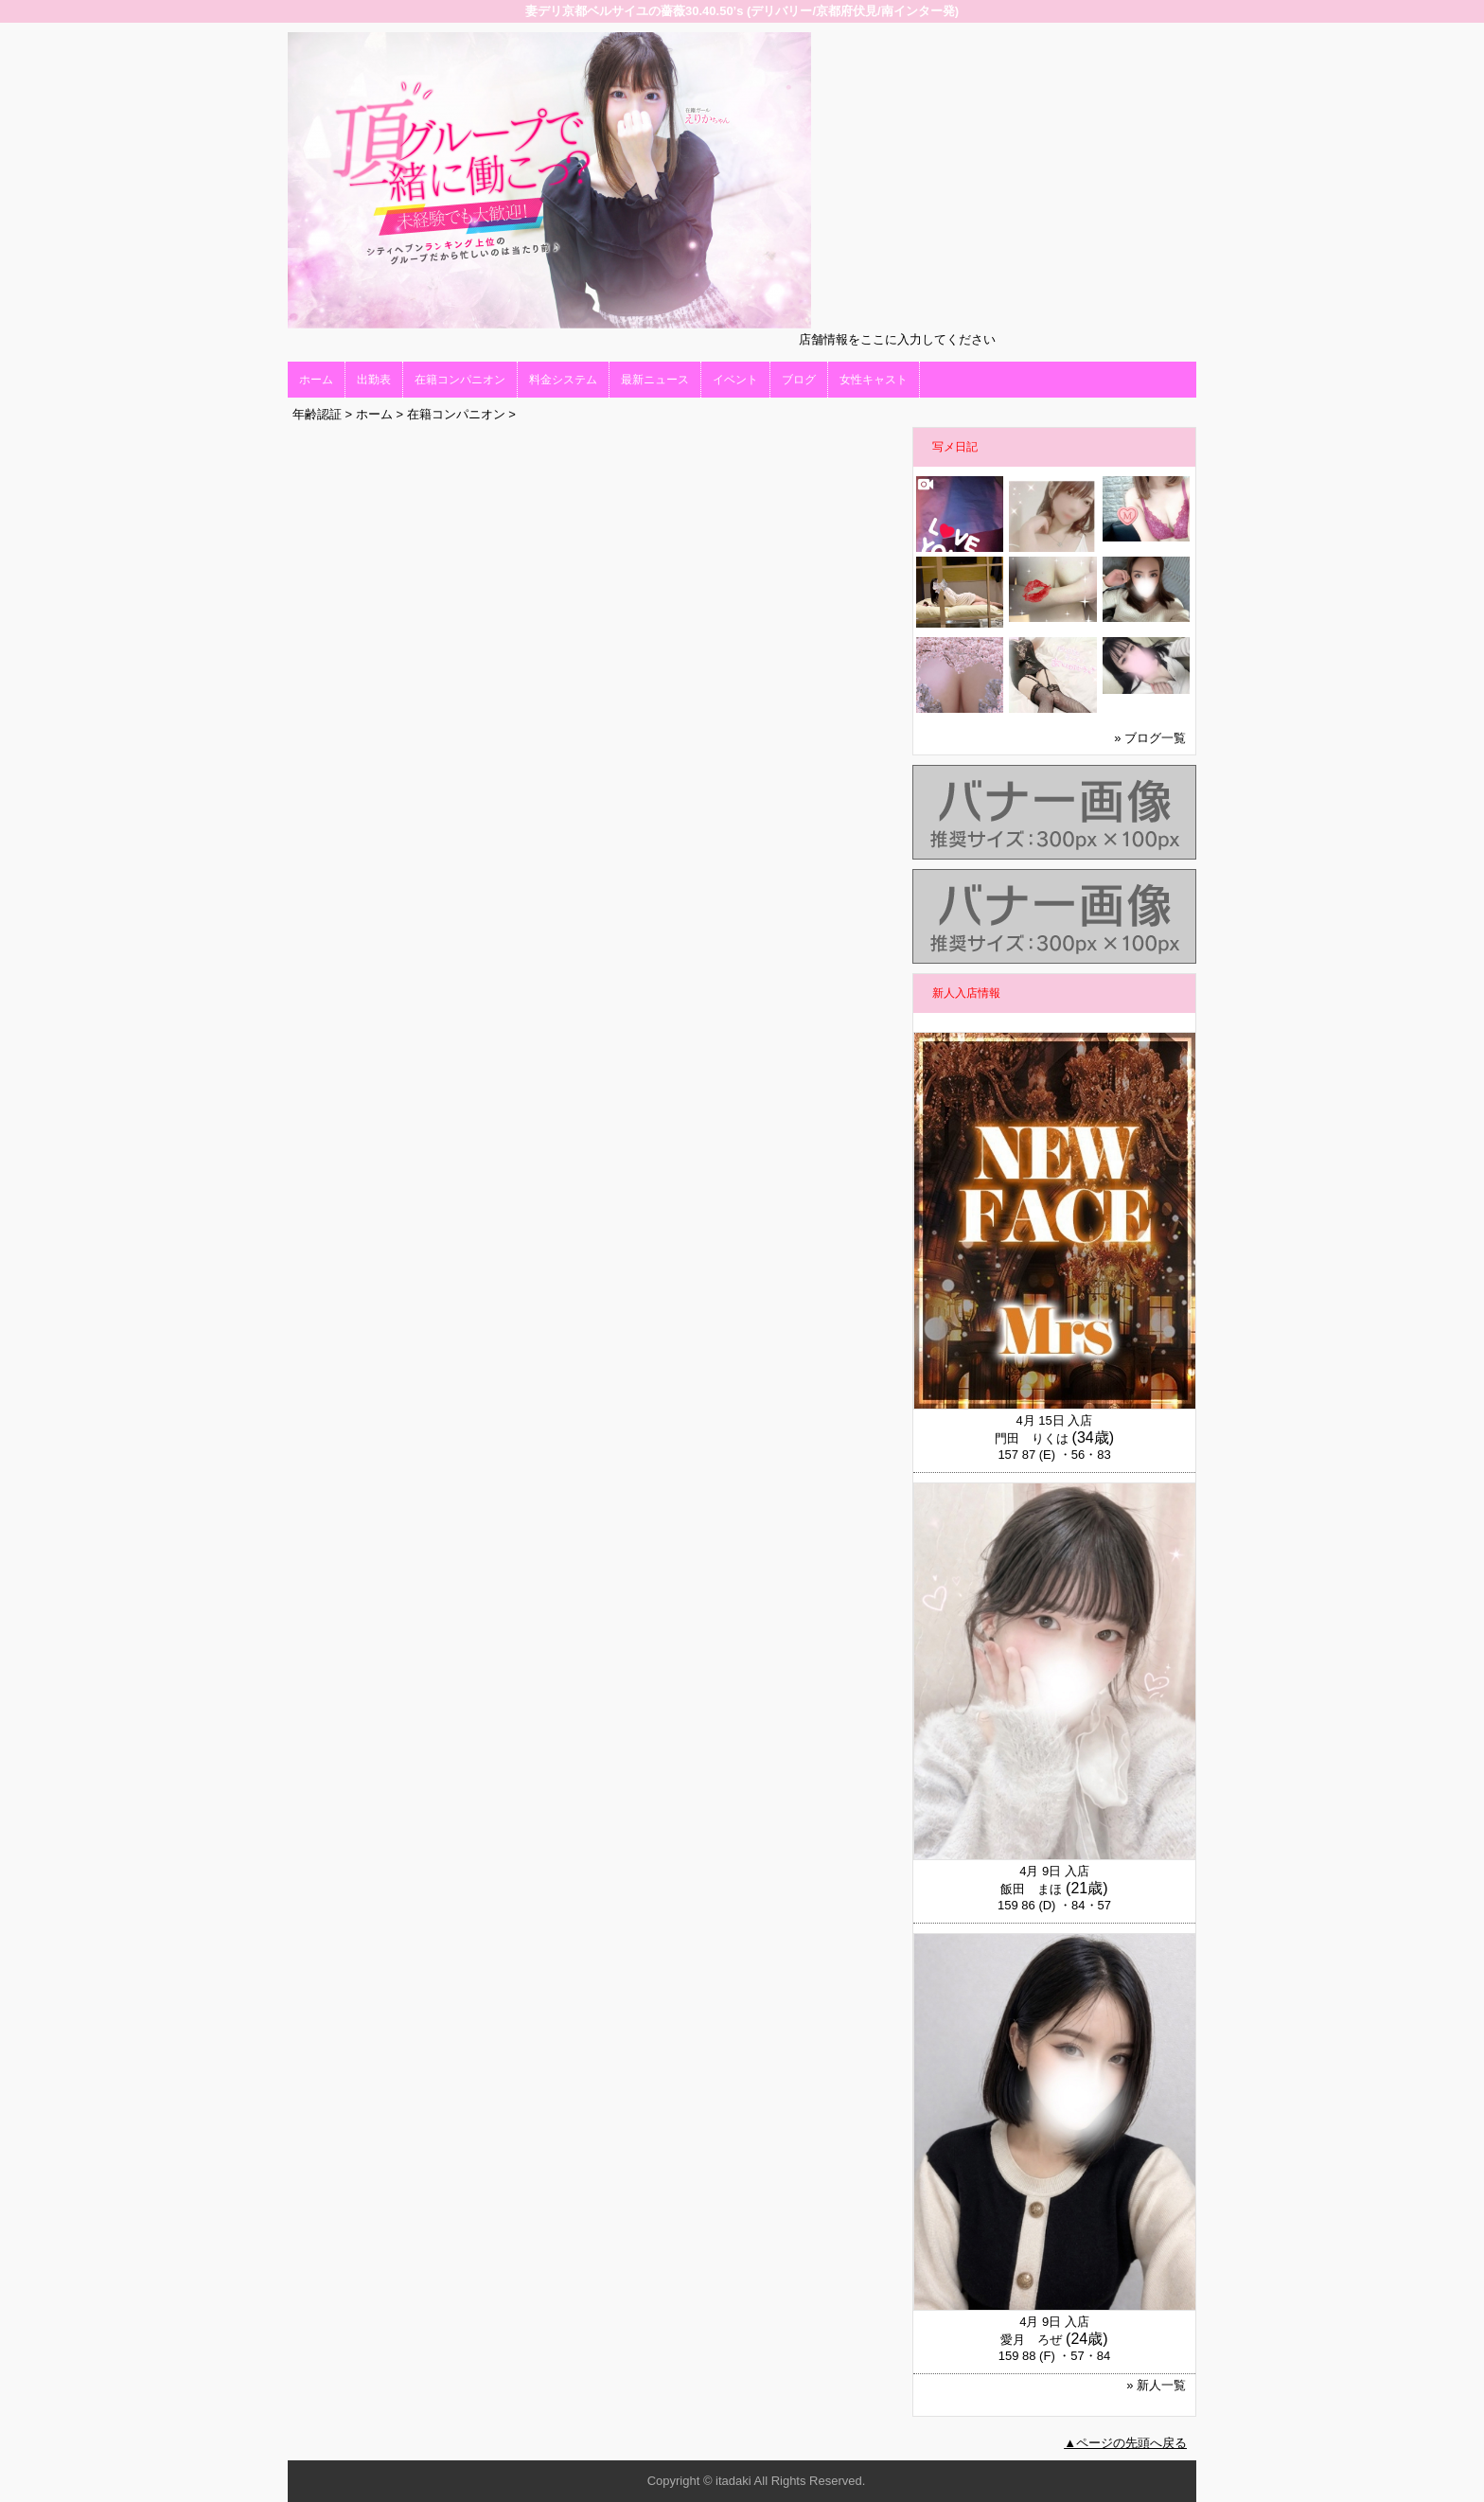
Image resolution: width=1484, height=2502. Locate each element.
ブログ (799, 379)
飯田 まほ (1031, 1889)
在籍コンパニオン (460, 379)
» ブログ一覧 (1150, 738)
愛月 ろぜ (1031, 2340)
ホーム (316, 379)
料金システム (563, 379)
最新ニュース (655, 379)
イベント (735, 379)
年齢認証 (317, 414)
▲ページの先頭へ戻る (1125, 2443)
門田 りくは (1032, 1438)
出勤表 (374, 379)
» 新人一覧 (1156, 2385)
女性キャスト (873, 379)
